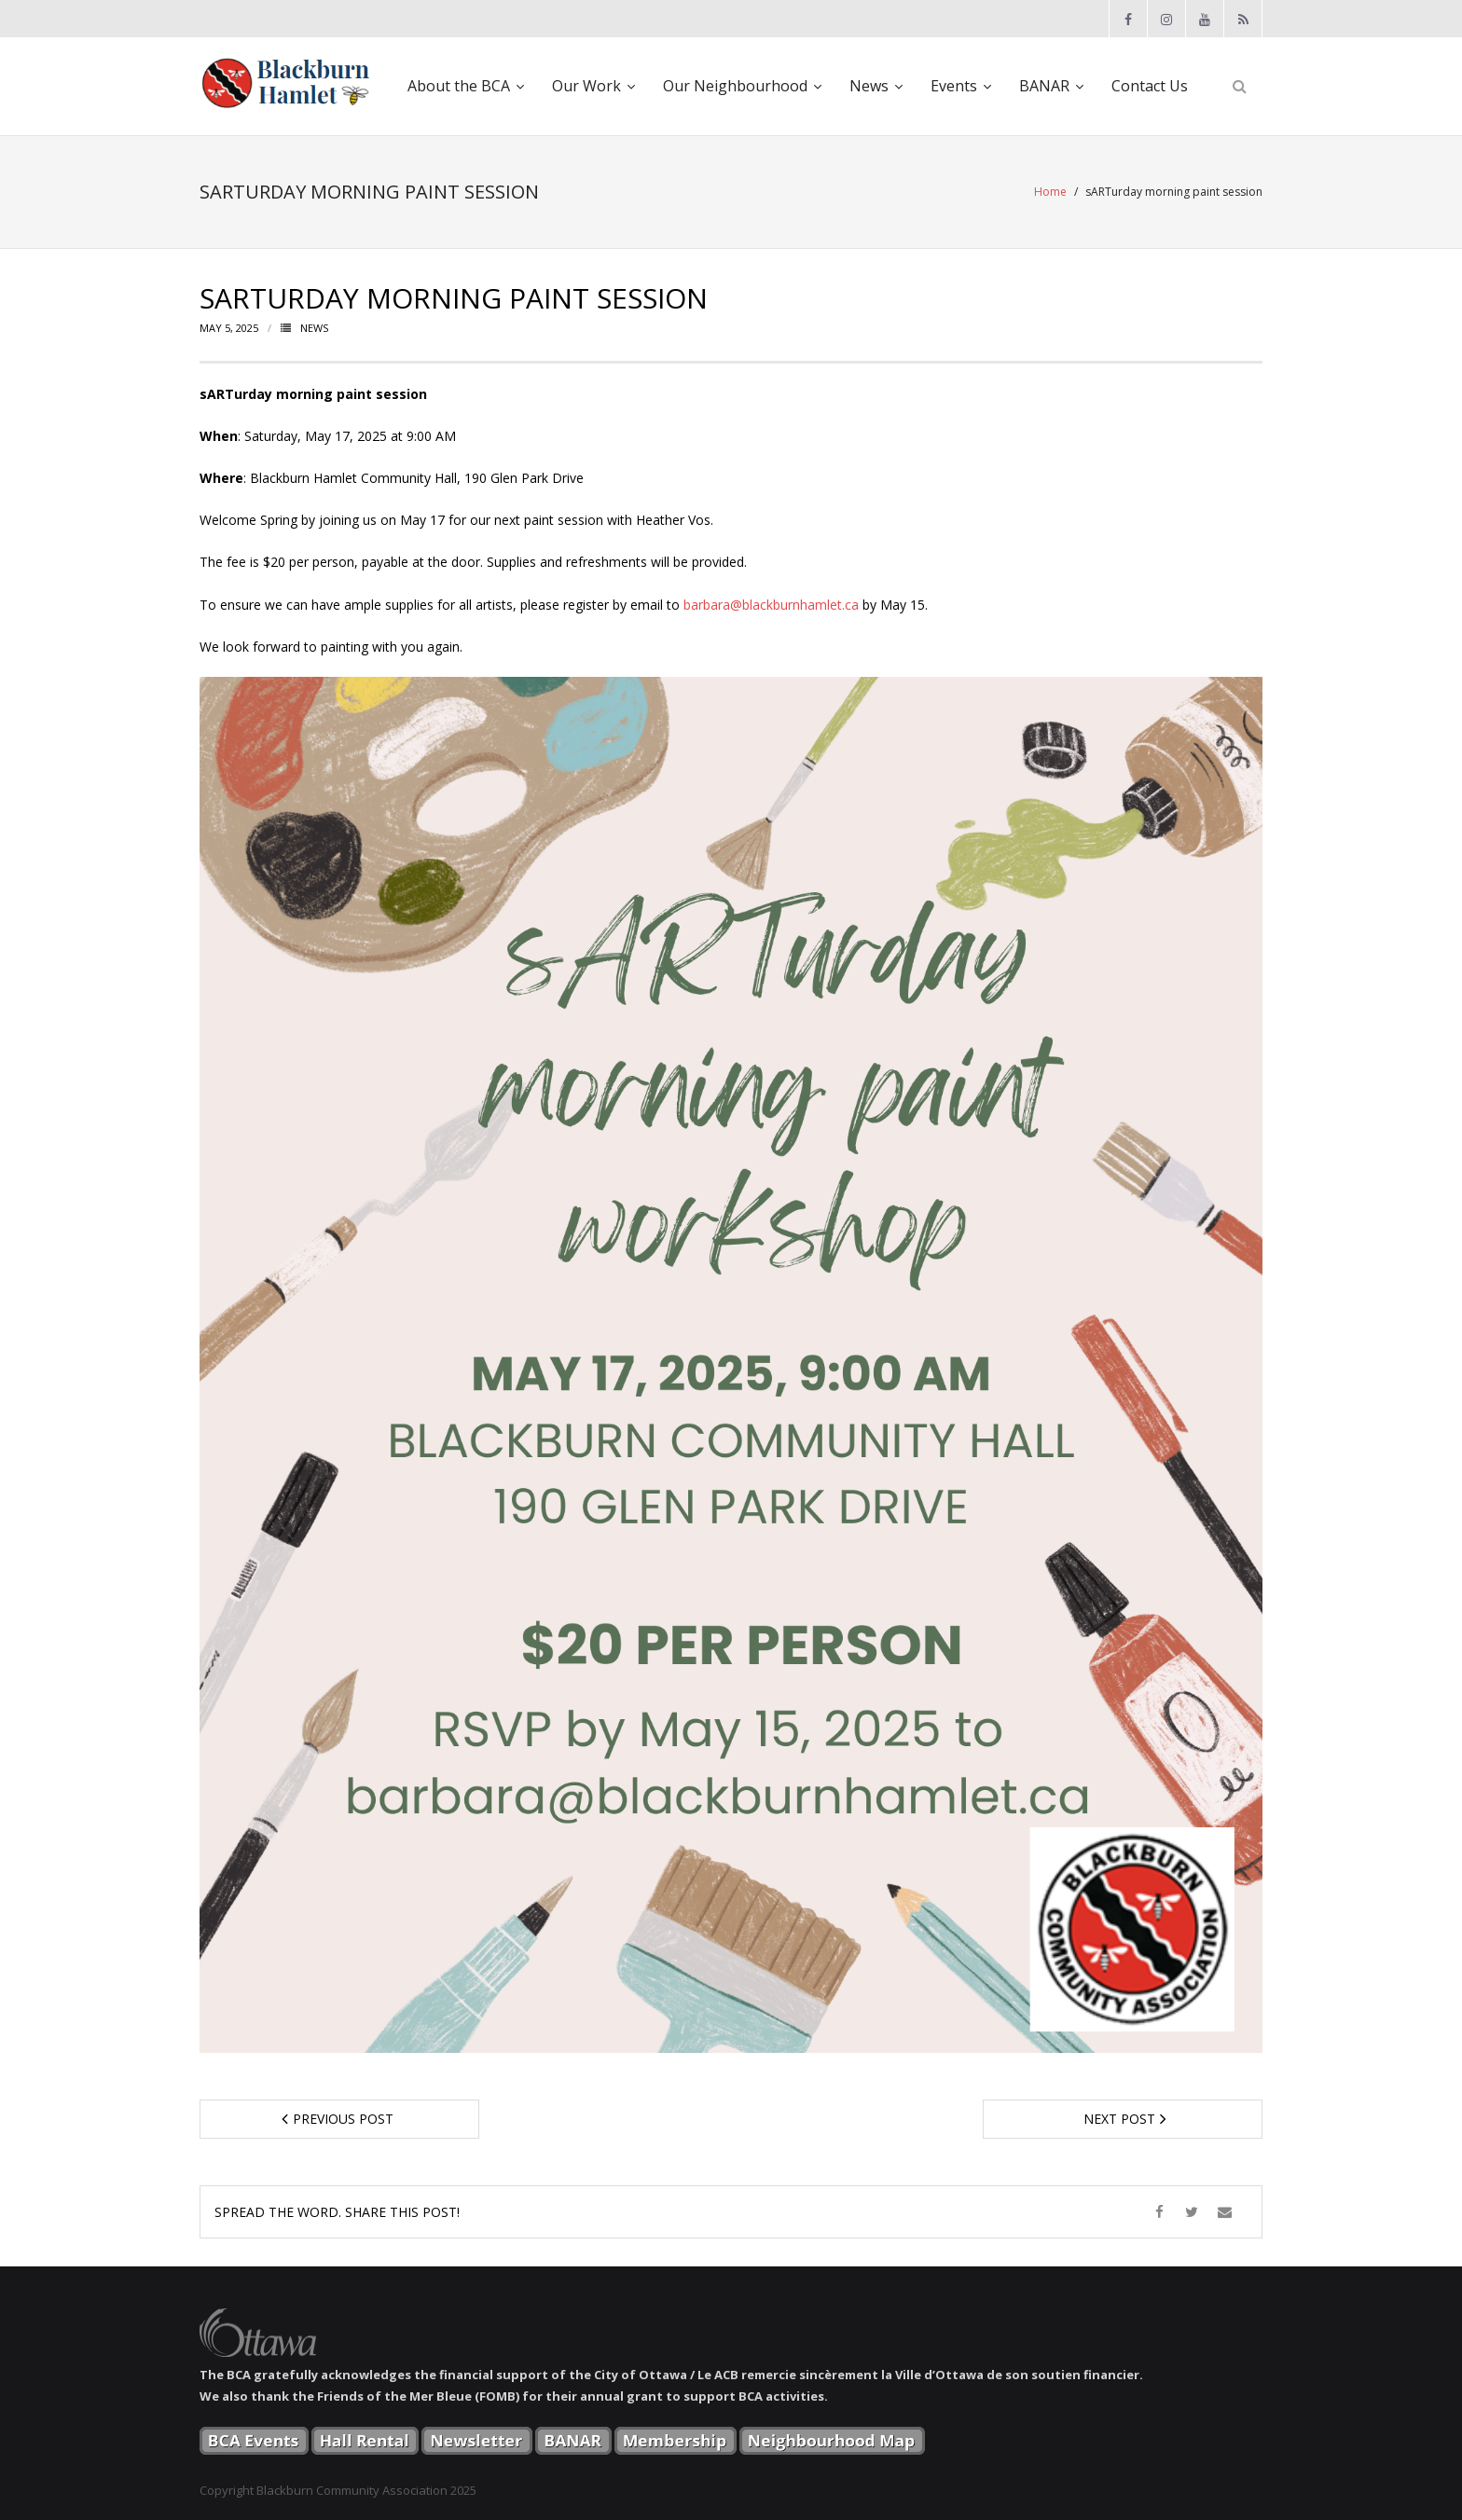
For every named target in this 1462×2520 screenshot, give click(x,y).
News (314, 328)
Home (1050, 192)
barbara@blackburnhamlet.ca (771, 604)
